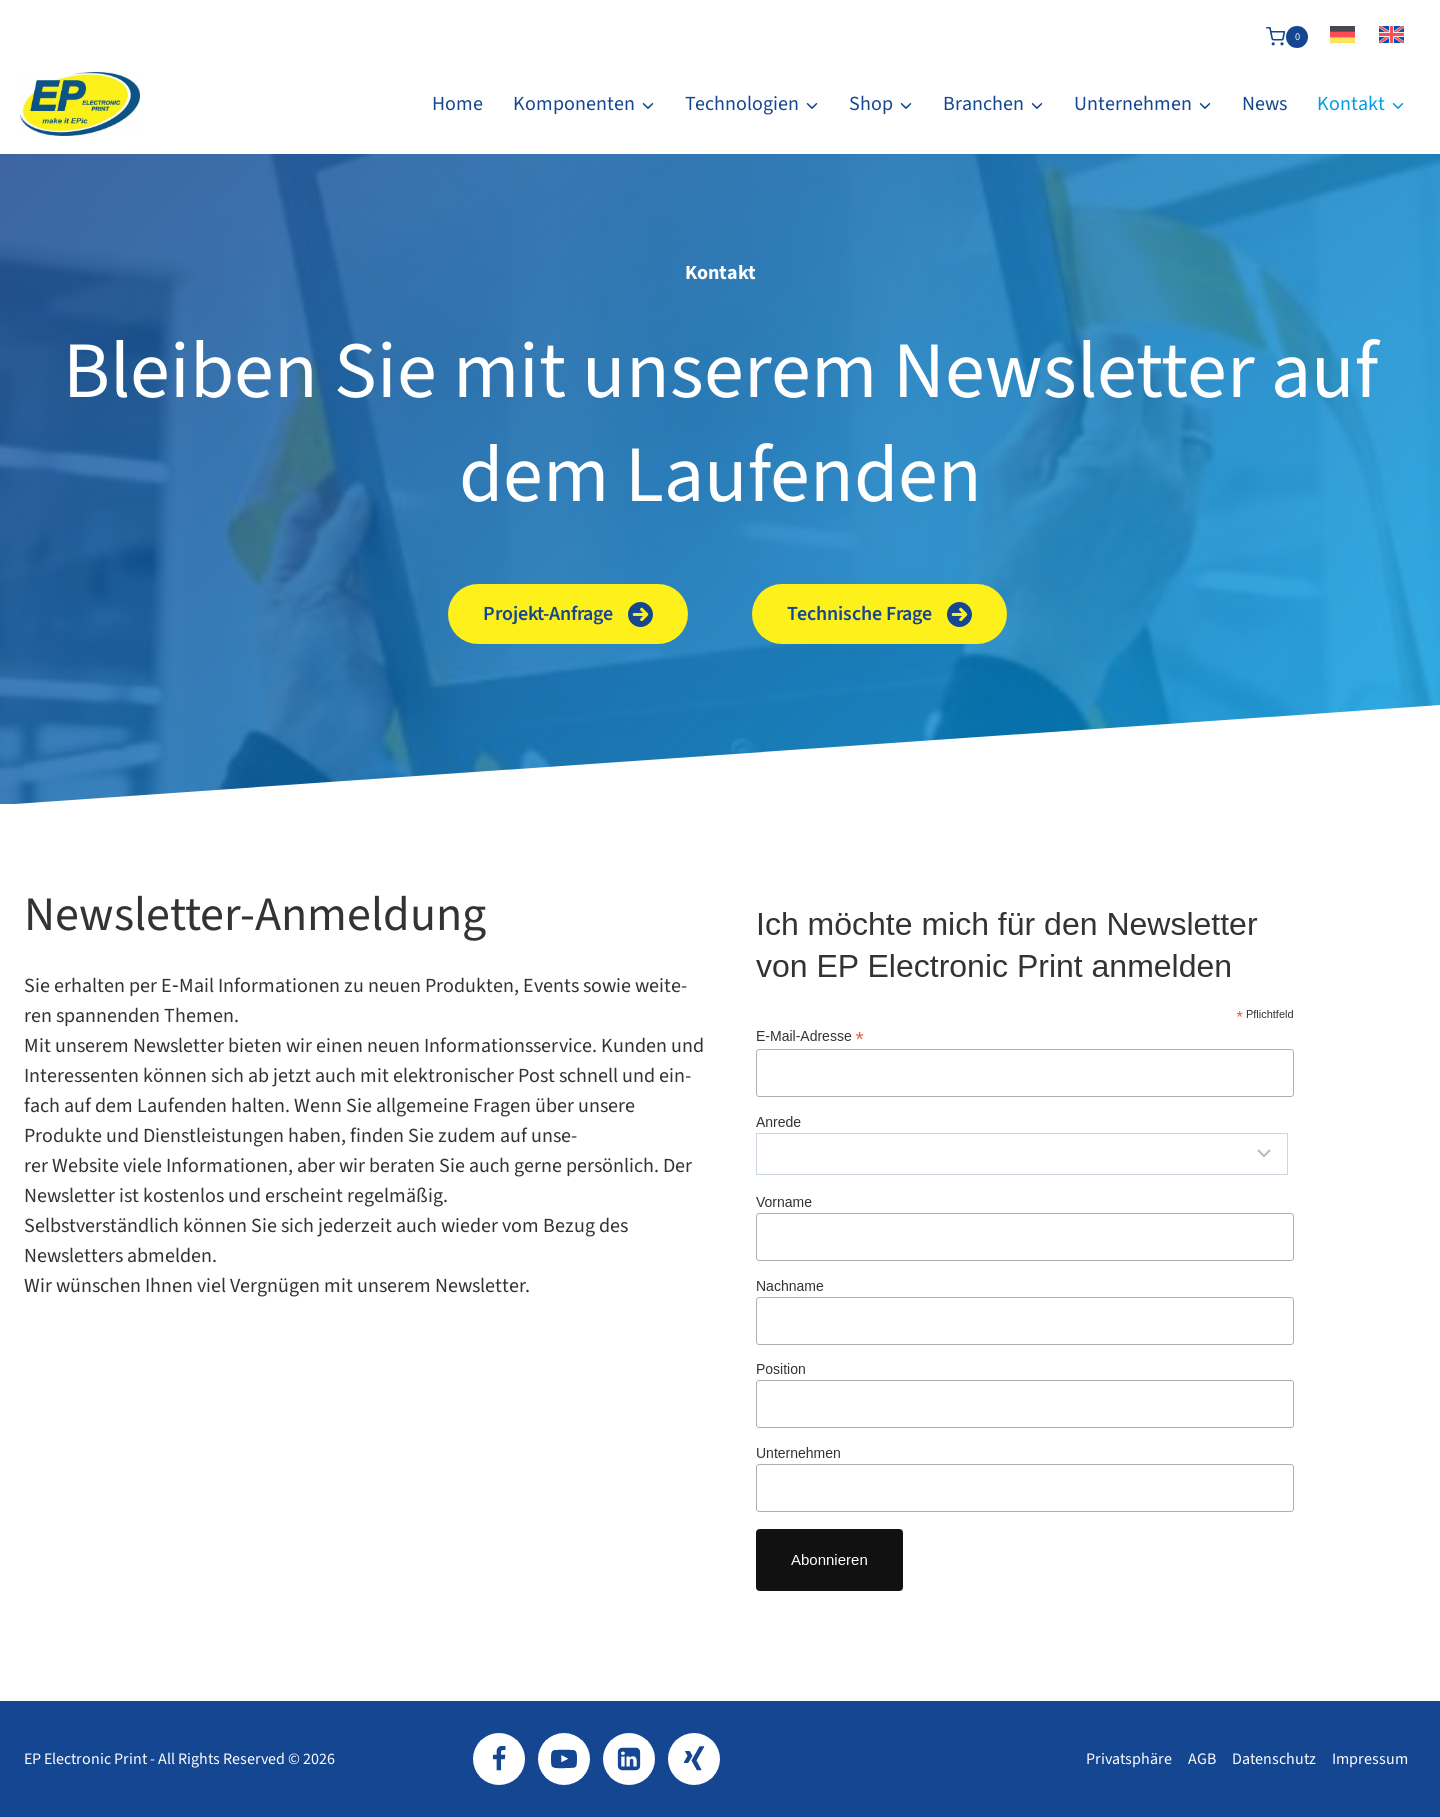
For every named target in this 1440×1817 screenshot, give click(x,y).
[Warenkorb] (1287, 37)
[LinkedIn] (629, 1759)
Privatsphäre (1129, 1759)
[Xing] (694, 1759)
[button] (568, 614)
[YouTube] (564, 1759)
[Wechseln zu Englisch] (1391, 37)
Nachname (790, 1286)
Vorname (784, 1202)
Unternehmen (798, 1453)
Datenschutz (1274, 1759)
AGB (1202, 1759)
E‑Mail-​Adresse (810, 1036)
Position (781, 1369)
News (1264, 104)
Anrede (778, 1122)
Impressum (1370, 1759)
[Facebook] (499, 1759)
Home (457, 104)
